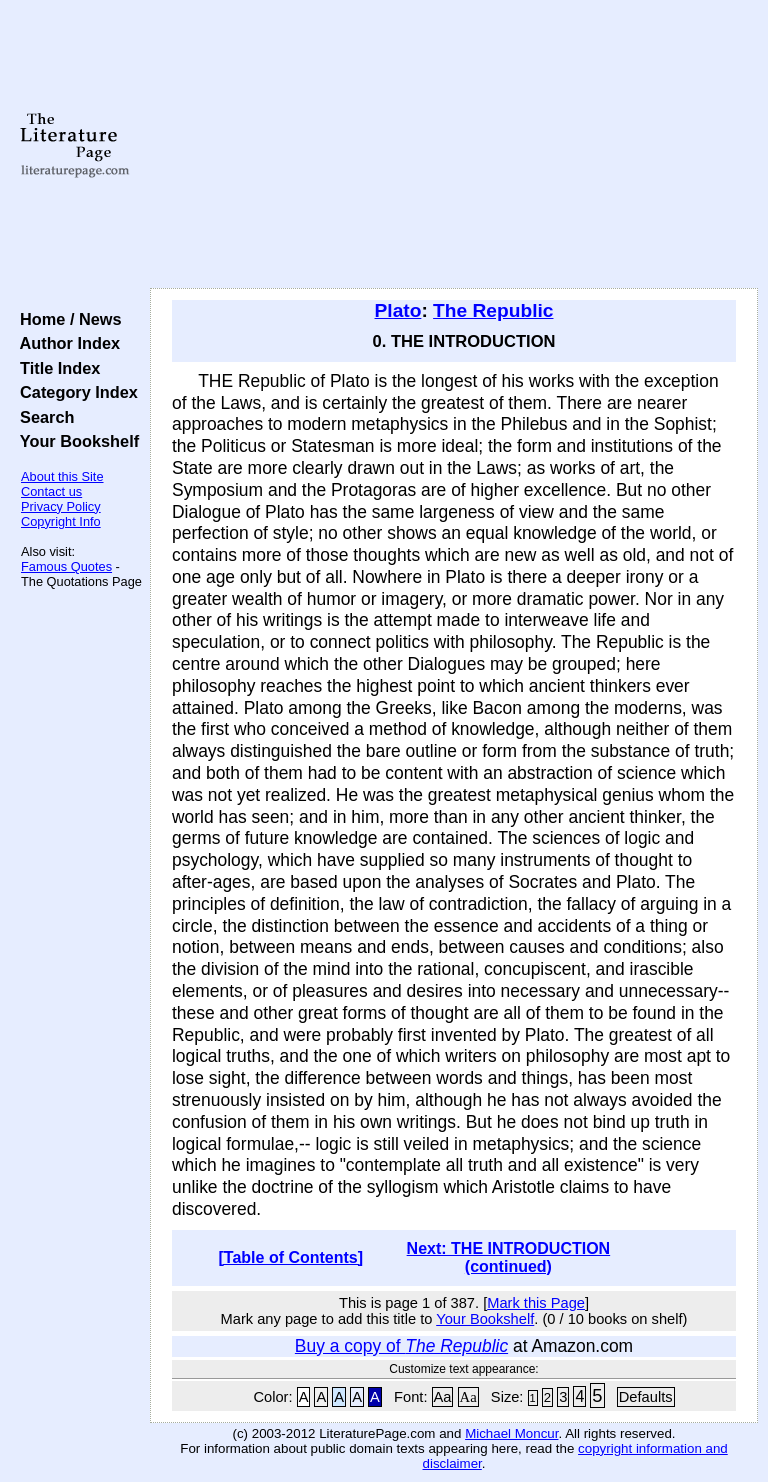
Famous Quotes (66, 566)
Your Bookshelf (75, 441)
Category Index (74, 392)
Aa (443, 1397)
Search (42, 417)
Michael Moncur (511, 1433)
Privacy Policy (61, 506)
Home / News (66, 319)
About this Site (62, 476)
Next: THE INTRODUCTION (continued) (509, 1257)
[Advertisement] (454, 145)
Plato (398, 310)
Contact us (51, 491)
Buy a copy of (401, 1346)
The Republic (493, 310)
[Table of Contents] (291, 1257)
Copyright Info (61, 521)
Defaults (646, 1397)
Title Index (55, 368)
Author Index (65, 343)
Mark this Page (536, 1303)
